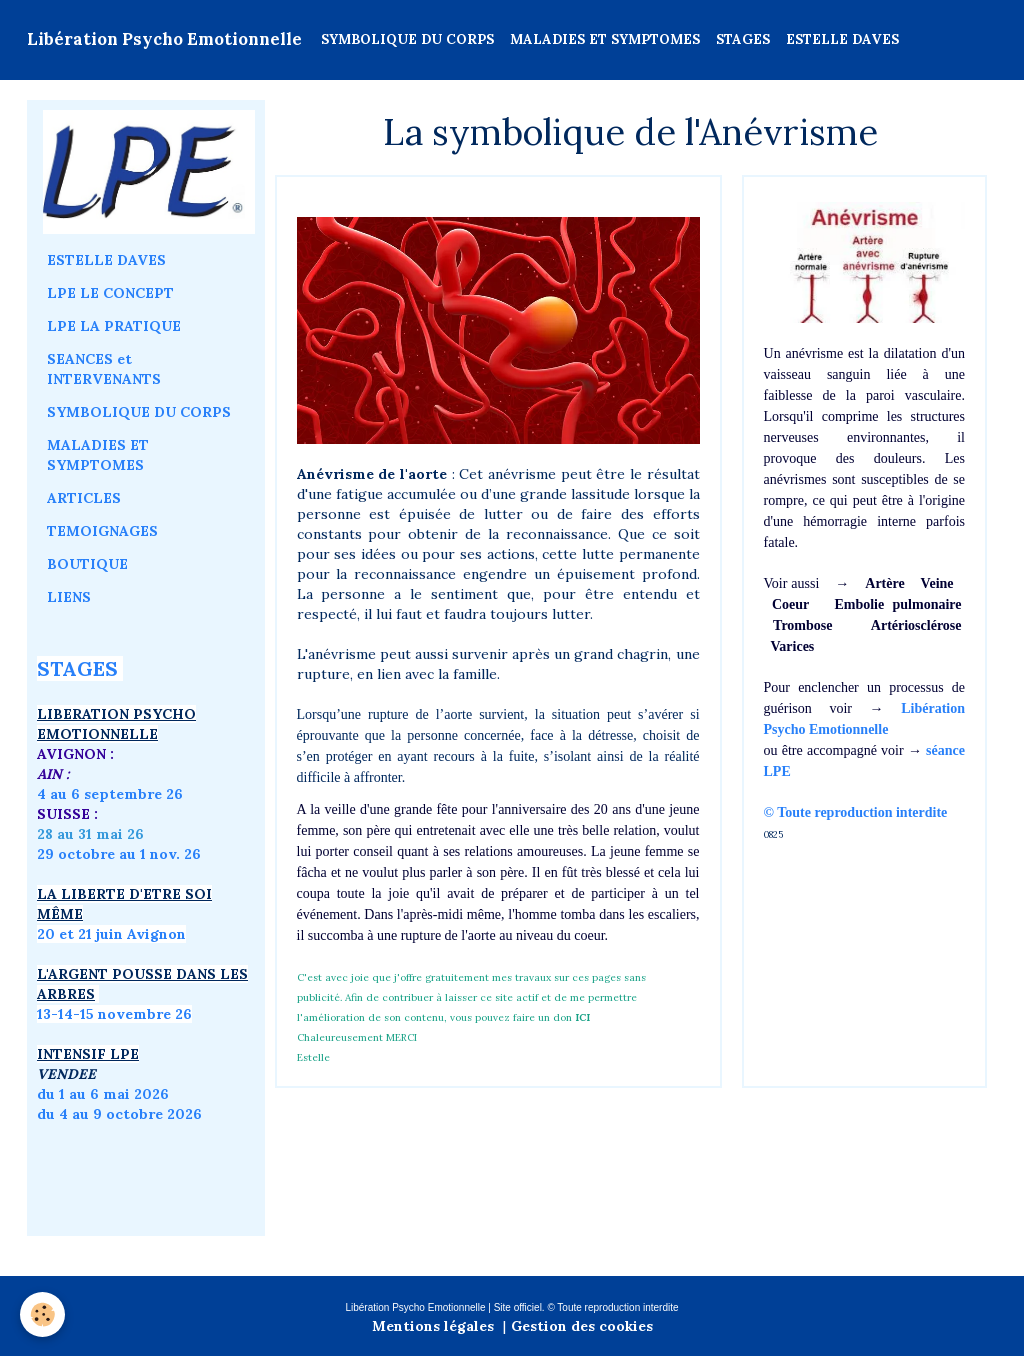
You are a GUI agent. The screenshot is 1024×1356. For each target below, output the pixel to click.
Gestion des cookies (582, 1326)
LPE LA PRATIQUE (114, 326)
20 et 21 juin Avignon (111, 934)
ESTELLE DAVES (842, 39)
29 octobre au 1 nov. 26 (119, 854)
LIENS (69, 597)
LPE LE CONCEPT (110, 293)
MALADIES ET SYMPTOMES (605, 39)
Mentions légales (433, 1326)
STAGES (743, 39)
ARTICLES (84, 498)
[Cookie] (42, 1314)
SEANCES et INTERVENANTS (104, 369)
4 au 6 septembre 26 (110, 794)
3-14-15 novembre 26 (117, 1014)
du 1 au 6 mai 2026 (105, 1094)
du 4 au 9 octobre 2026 (119, 1114)
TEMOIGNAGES (102, 531)
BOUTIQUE (87, 564)
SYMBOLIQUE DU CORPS (407, 39)
